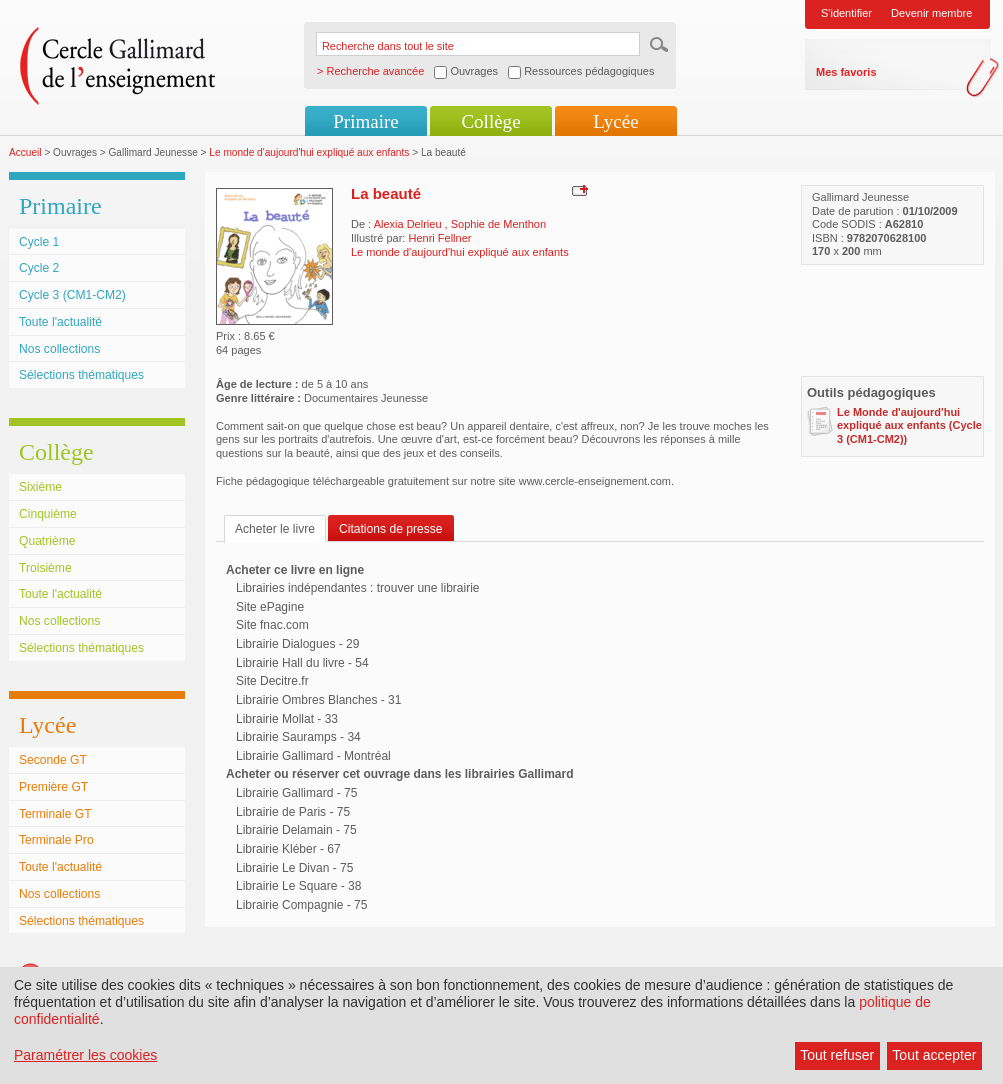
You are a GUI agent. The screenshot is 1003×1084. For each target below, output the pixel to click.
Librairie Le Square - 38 (298, 886)
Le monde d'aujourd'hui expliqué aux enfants (309, 152)
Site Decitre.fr (272, 681)
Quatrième (47, 541)
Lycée (615, 121)
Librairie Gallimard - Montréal (313, 756)
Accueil (25, 152)
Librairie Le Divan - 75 (294, 868)
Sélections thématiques (81, 375)
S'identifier (846, 13)
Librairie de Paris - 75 (293, 812)
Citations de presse (391, 529)
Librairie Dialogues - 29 (297, 644)
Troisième (45, 568)
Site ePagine (270, 607)
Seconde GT (53, 760)
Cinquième (48, 514)
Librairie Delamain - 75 (296, 830)
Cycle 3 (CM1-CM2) (72, 295)
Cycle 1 (39, 242)
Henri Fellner (439, 238)
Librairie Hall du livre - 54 (302, 663)
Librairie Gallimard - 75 (296, 793)
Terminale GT (55, 814)
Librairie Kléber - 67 (288, 849)
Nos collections (59, 349)
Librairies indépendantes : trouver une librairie (357, 588)
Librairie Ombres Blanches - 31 (318, 700)
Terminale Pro (56, 840)
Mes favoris (846, 72)
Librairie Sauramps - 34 (298, 737)
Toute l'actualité (60, 322)
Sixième (40, 487)
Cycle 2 (39, 268)
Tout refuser (837, 1055)
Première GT (53, 787)
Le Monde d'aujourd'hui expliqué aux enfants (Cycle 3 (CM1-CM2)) (909, 425)
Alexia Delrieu (409, 224)
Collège (490, 121)
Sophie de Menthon (498, 224)
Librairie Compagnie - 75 (301, 905)
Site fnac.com (272, 625)
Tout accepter (934, 1055)
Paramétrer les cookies (85, 1055)
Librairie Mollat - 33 (287, 719)
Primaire (365, 121)
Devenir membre (931, 13)
